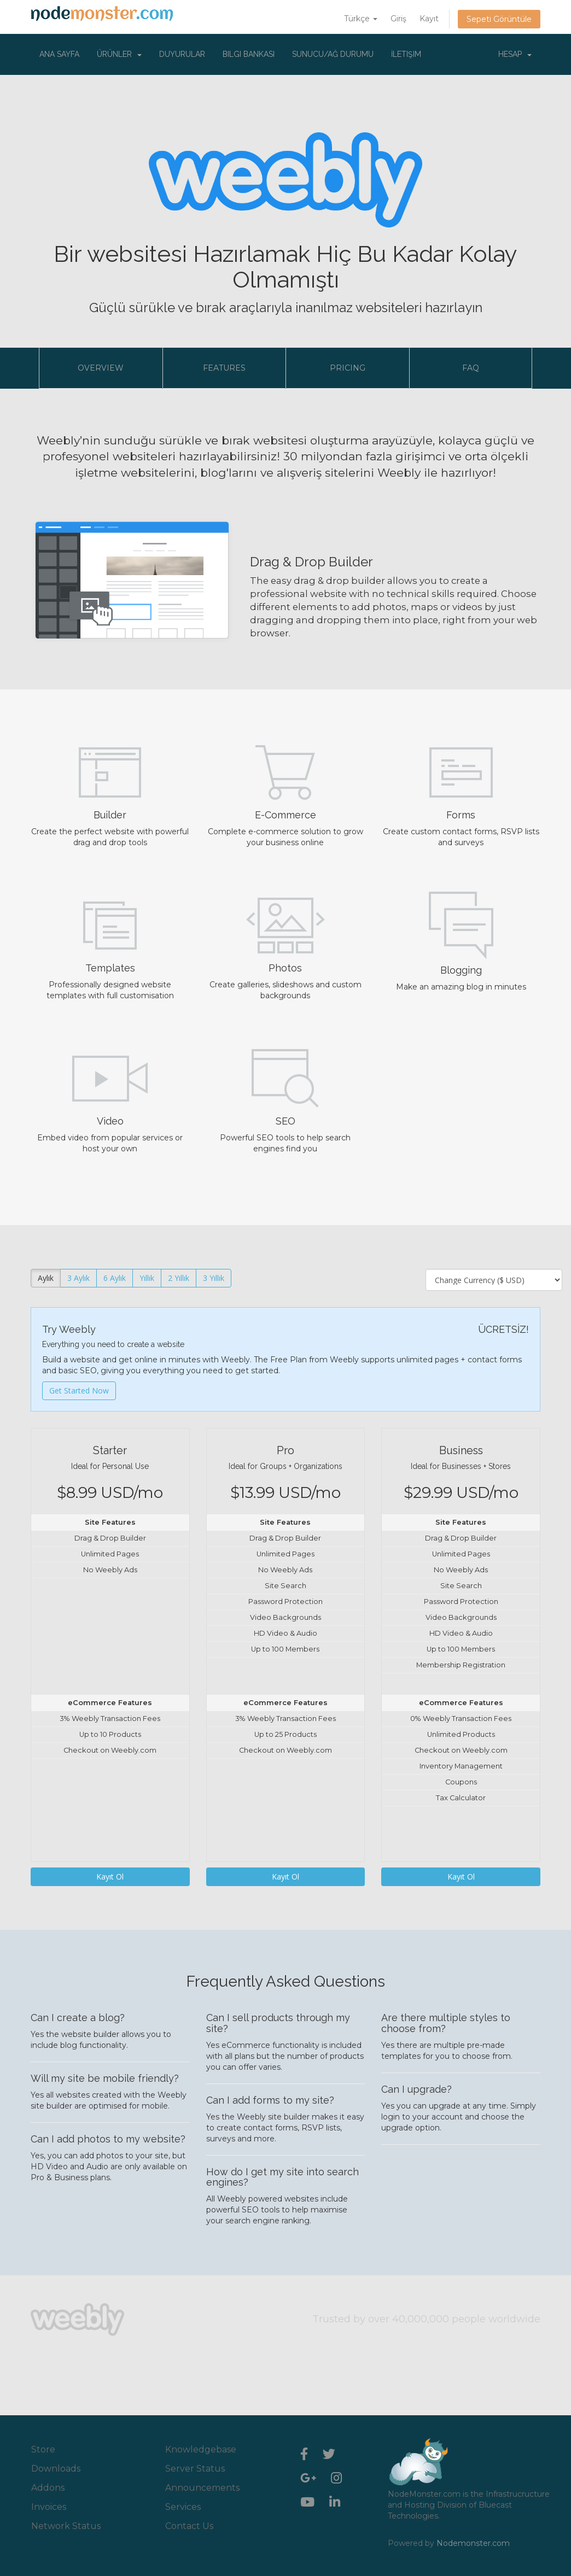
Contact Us (189, 2526)
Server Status (195, 2468)
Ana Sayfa (59, 54)
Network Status (66, 2526)
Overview (101, 368)
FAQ (470, 368)
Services (183, 2507)
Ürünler (119, 54)
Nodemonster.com (473, 2543)
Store (43, 2449)
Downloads (55, 2468)
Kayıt (429, 19)
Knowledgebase (200, 2449)
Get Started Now (79, 1390)
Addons (48, 2488)
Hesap (515, 54)
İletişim (406, 54)
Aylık (46, 1278)
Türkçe (360, 19)
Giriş (398, 19)
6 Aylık (114, 1278)
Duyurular (182, 54)
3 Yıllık (213, 1278)
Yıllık (146, 1278)
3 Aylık (78, 1278)
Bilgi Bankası (249, 54)
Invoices (48, 2507)
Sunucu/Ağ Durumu (333, 54)
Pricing (347, 368)
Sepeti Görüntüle (499, 19)
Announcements (202, 2488)
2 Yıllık (178, 1278)
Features (224, 368)
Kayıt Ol (110, 1876)
